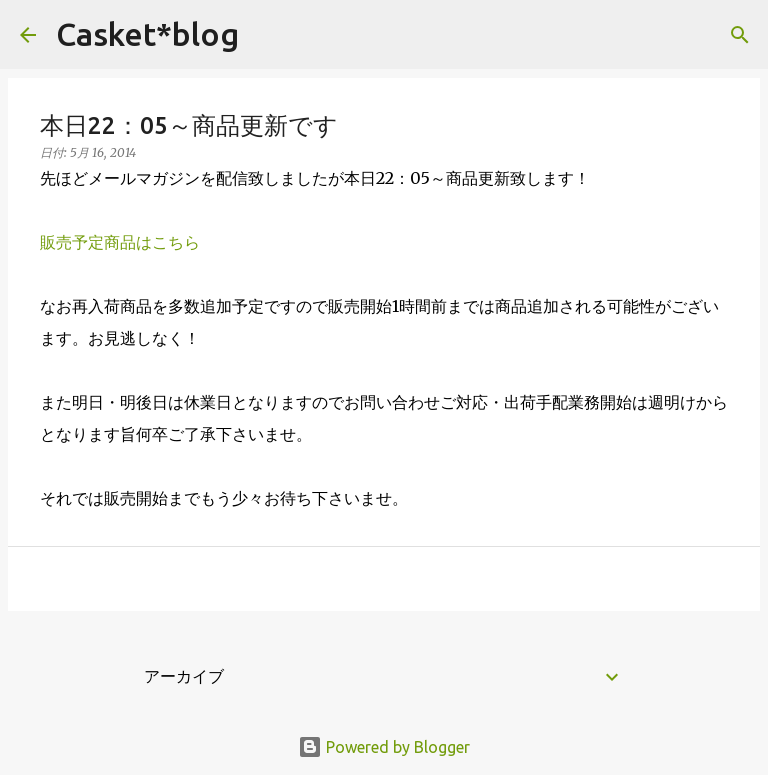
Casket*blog (147, 34)
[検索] (267, 35)
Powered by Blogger (384, 747)
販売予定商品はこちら (120, 242)
